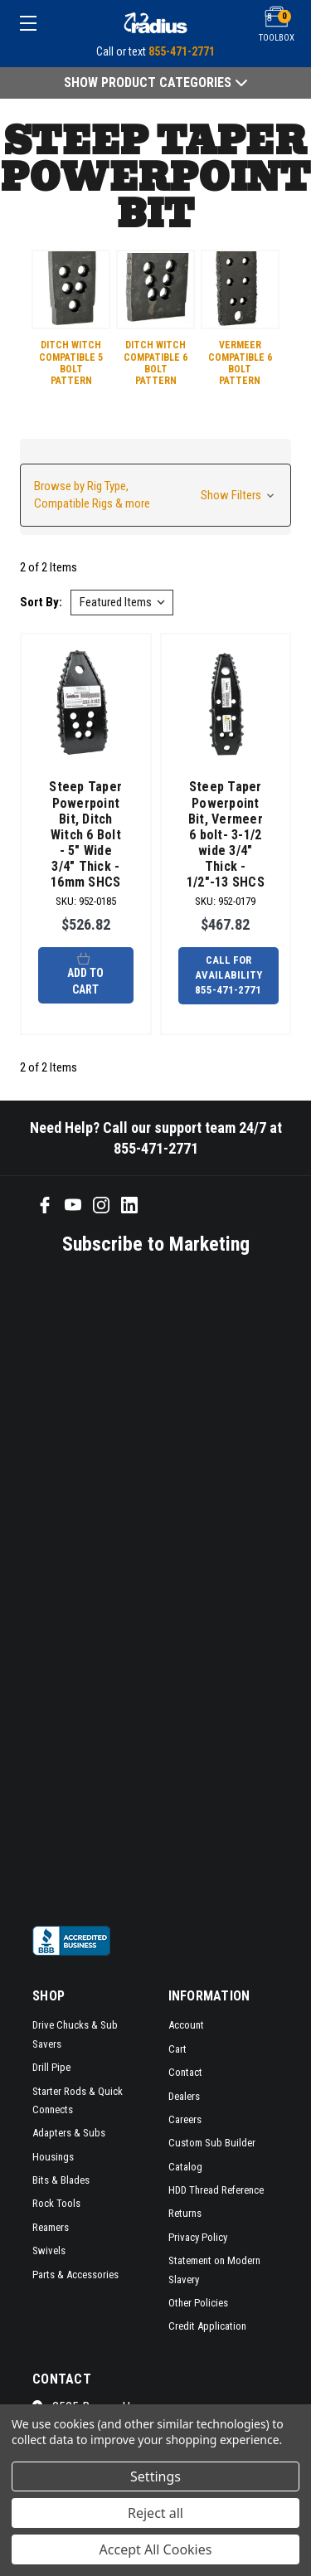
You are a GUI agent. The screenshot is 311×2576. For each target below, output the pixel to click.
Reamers (50, 2227)
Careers (185, 2119)
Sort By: (41, 602)
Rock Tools (56, 2203)
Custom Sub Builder (211, 2142)
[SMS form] (144, 1589)
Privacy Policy (197, 2237)
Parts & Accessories (75, 2274)
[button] (155, 495)
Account (186, 2025)
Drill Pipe (51, 2067)
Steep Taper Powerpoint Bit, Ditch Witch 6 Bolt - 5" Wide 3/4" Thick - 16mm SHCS (85, 834)
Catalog (185, 2166)
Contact (185, 2072)
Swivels (49, 2250)
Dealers (184, 2096)
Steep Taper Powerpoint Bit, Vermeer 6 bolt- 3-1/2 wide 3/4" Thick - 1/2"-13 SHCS (226, 834)
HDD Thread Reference (216, 2190)
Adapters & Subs (68, 2132)
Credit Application (207, 2326)
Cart (177, 2049)
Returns (185, 2213)
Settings (155, 2476)
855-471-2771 (181, 51)
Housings (53, 2157)
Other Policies (198, 2303)
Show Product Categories (156, 82)
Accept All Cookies (156, 2549)
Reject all (155, 2513)
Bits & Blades (61, 2180)
